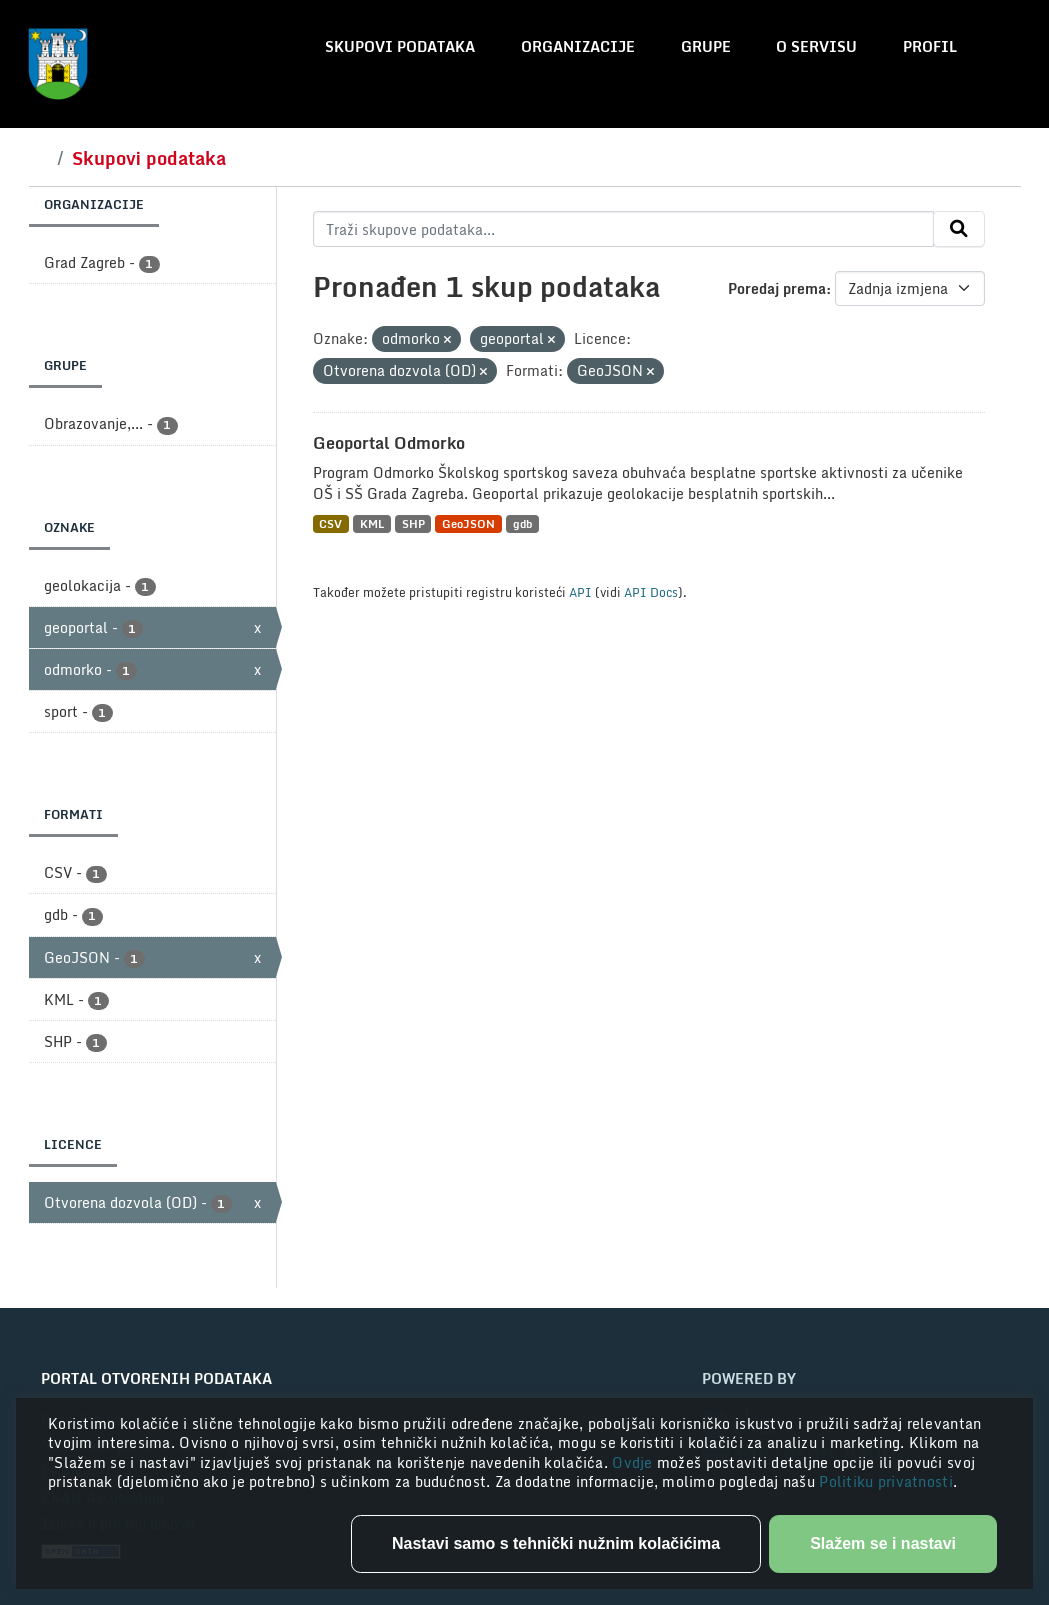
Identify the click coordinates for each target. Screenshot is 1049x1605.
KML (372, 523)
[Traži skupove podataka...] (623, 229)
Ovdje (634, 1462)
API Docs (651, 592)
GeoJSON (468, 523)
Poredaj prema (777, 288)
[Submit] (959, 229)
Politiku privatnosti (886, 1481)
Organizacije (578, 46)
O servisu (816, 46)
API (580, 592)
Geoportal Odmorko (389, 443)
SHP (413, 523)
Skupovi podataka (400, 46)
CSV (330, 523)
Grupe (706, 46)
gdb (522, 523)
